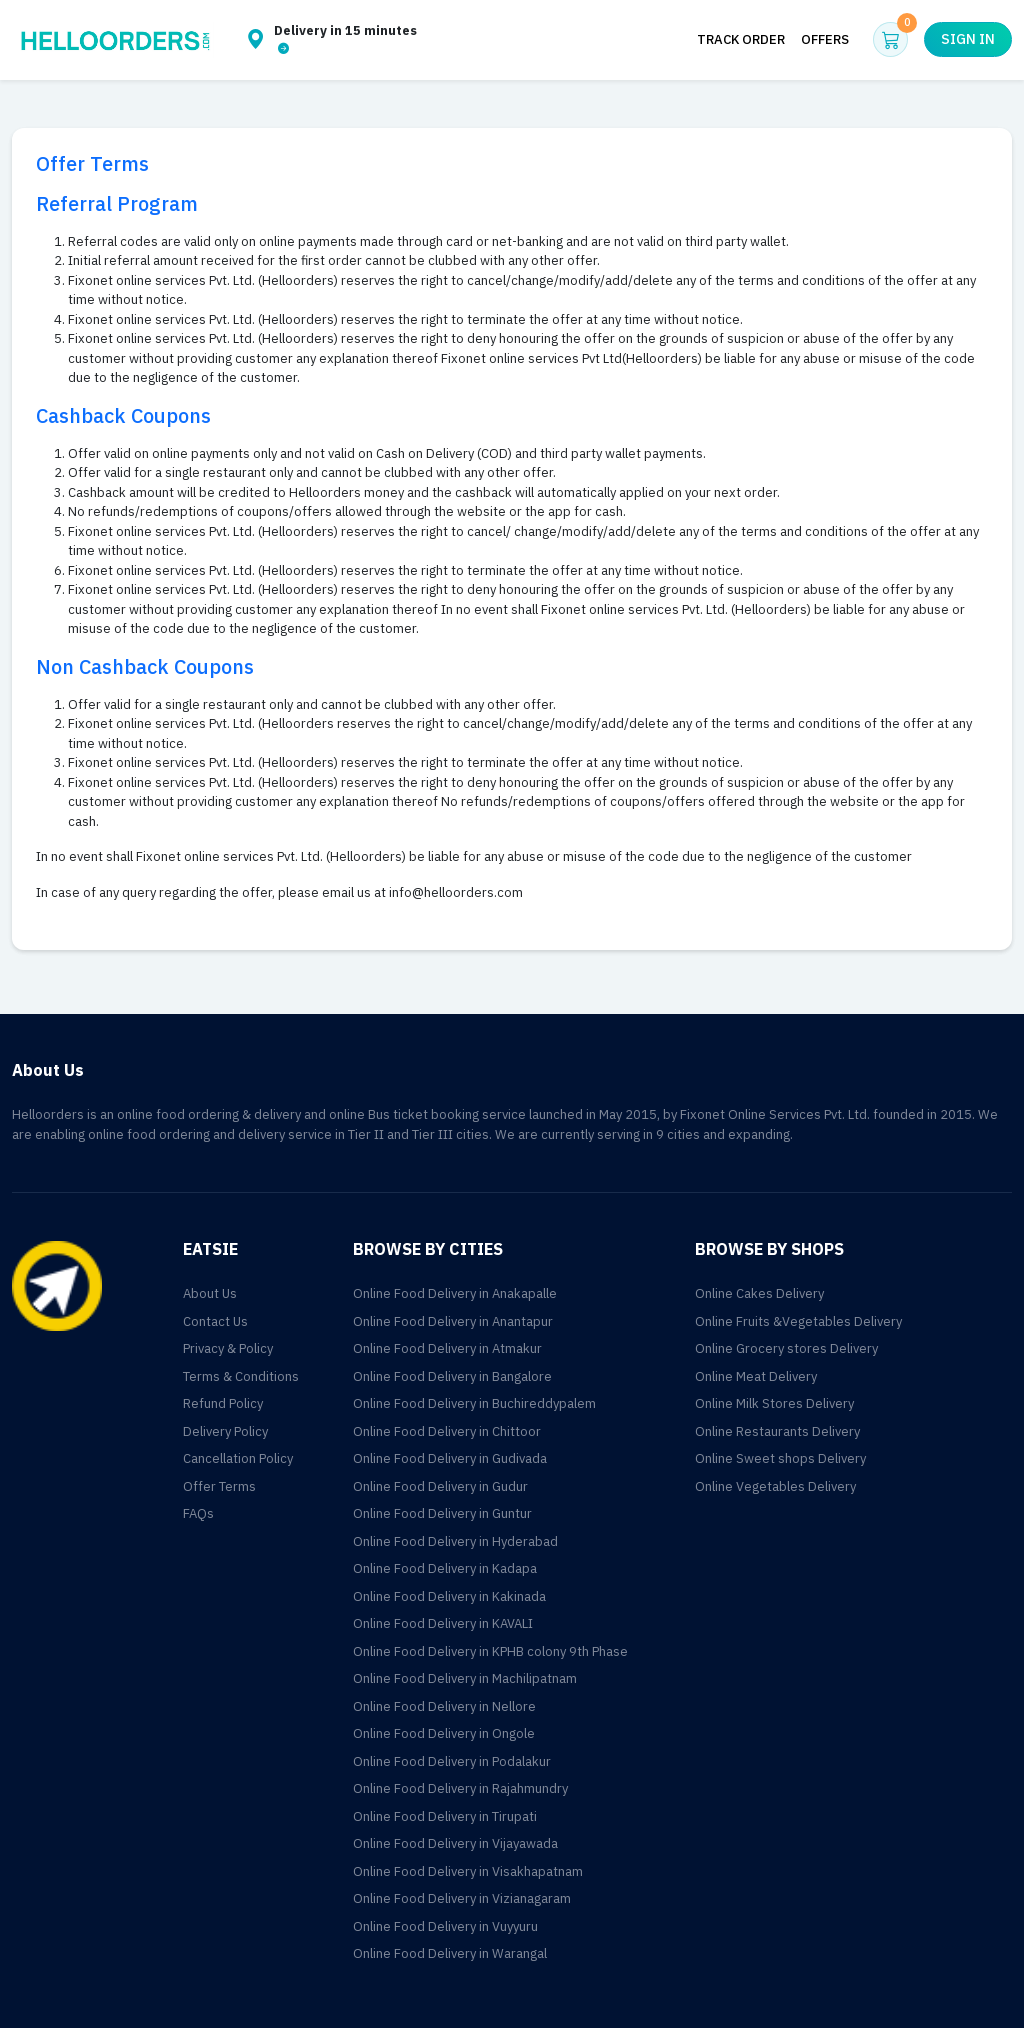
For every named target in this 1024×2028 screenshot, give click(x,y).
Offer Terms (219, 1486)
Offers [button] (825, 39)
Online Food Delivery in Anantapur (453, 1321)
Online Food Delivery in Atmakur (447, 1348)
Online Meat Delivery (756, 1376)
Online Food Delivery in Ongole (444, 1733)
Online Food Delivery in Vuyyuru (445, 1926)
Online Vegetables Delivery (775, 1486)
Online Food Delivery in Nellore (444, 1706)
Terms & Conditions (241, 1376)
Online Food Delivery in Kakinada (449, 1596)
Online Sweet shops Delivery (780, 1458)
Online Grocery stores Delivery (786, 1348)
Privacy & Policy (228, 1348)
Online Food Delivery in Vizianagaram (462, 1898)
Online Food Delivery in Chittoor (447, 1431)
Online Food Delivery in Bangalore (452, 1376)
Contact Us (215, 1321)
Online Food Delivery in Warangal (450, 1953)
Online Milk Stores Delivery (774, 1403)
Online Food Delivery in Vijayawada (455, 1843)
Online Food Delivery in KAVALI (443, 1623)
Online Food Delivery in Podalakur (452, 1761)
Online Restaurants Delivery (777, 1431)
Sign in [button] (968, 39)
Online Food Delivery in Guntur (442, 1513)
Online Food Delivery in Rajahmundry (460, 1788)
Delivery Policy (225, 1431)
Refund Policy (223, 1403)
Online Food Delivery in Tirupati (445, 1816)
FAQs (198, 1513)
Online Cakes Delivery (759, 1293)
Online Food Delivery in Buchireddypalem (474, 1403)
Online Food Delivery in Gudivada (450, 1458)
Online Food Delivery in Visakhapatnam (468, 1871)
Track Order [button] (741, 39)
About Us (210, 1293)
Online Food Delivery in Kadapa (445, 1568)
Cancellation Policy (238, 1458)
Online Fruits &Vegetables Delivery (798, 1321)
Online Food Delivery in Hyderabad (455, 1541)
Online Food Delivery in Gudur (440, 1486)
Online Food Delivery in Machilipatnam (465, 1678)
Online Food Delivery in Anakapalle (455, 1293)
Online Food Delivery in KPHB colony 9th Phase (490, 1651)
